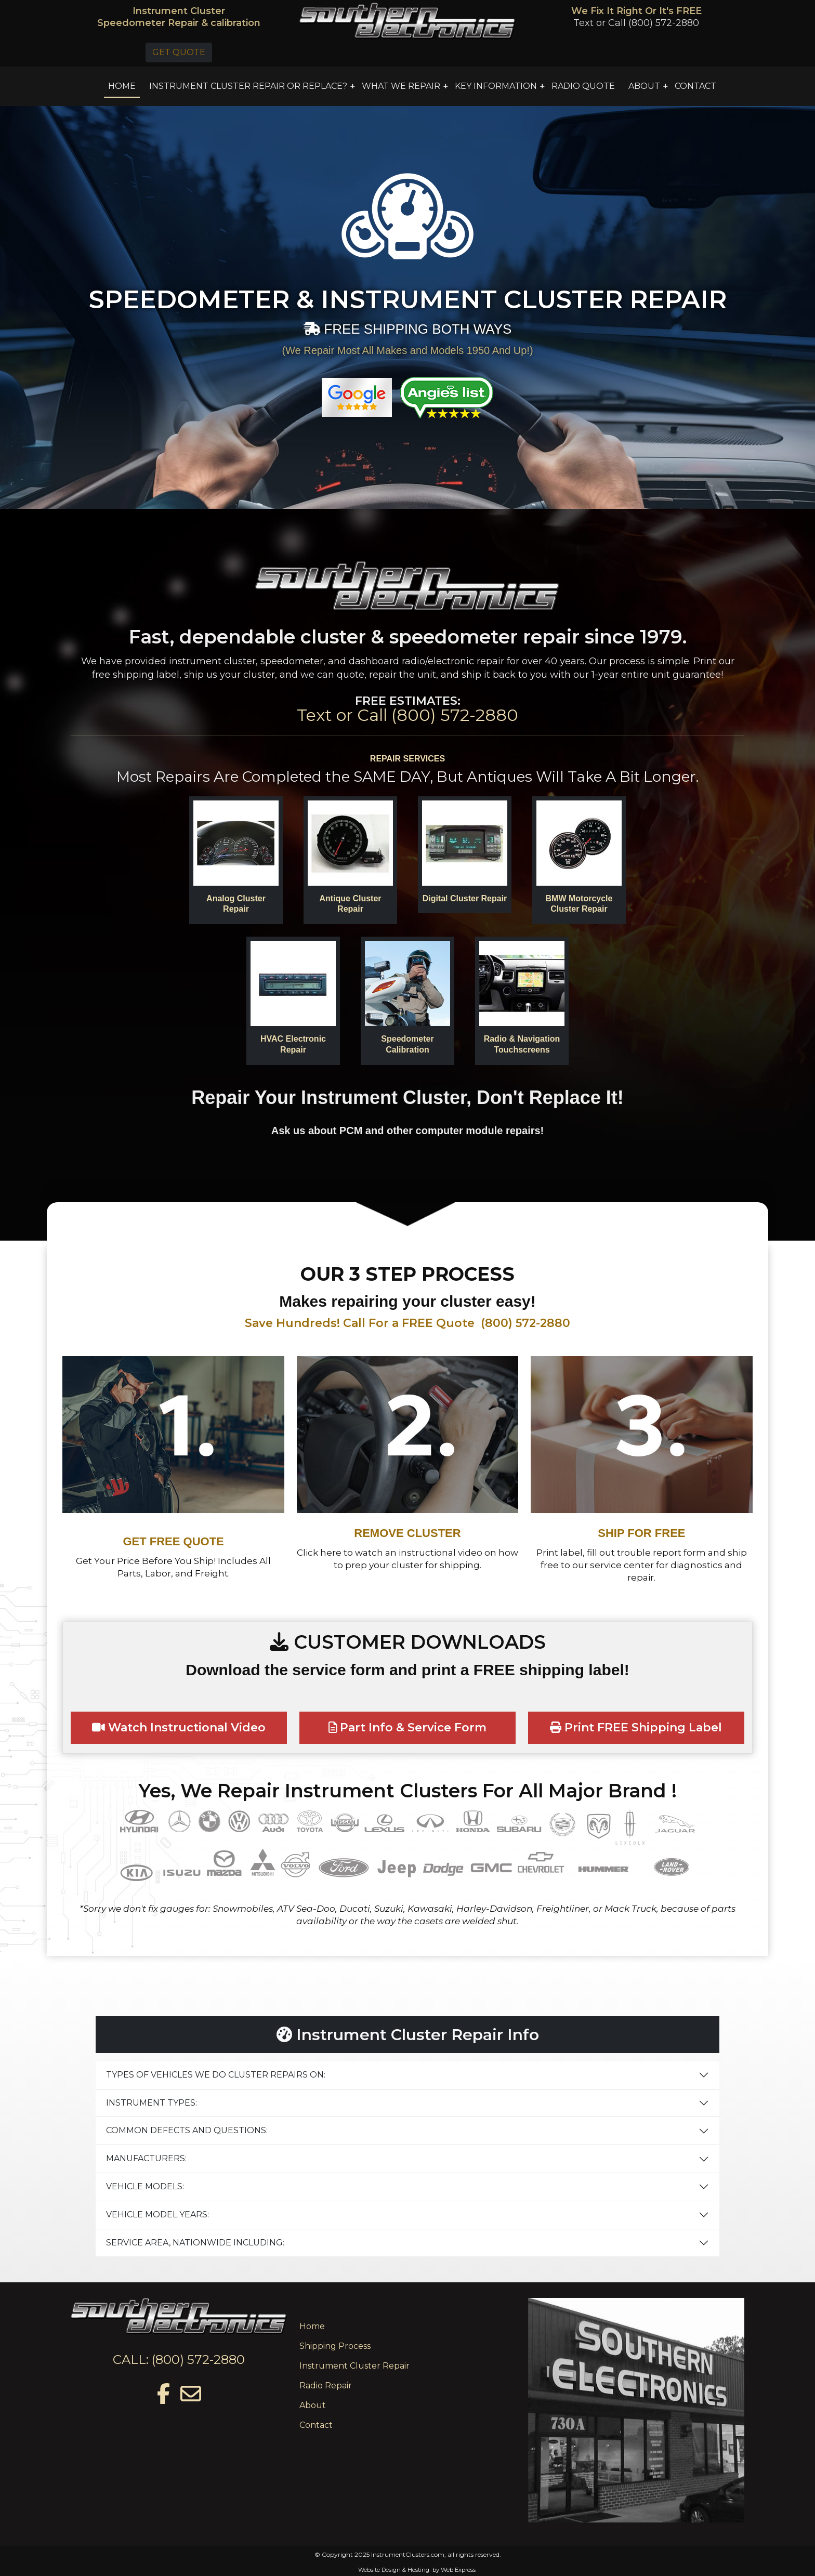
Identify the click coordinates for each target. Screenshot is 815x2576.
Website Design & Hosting (393, 2569)
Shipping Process (335, 2346)
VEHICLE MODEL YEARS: (157, 2214)
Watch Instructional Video (179, 1727)
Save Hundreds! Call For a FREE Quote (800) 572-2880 (407, 1323)
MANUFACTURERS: (146, 2158)
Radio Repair (325, 2385)
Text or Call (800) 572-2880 (636, 23)
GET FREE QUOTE (173, 1541)
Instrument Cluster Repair (354, 2366)
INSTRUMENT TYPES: (151, 2103)
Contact (316, 2425)
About (312, 2405)
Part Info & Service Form (407, 1727)
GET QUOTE (178, 52)
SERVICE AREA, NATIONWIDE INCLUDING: (195, 2243)
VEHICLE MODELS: (145, 2186)
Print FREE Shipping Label (636, 1727)
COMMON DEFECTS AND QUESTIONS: (187, 2130)
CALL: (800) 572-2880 (179, 2359)
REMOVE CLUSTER (407, 1533)
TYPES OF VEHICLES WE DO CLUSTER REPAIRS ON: (215, 2075)
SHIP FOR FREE (641, 1533)
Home (312, 2326)
